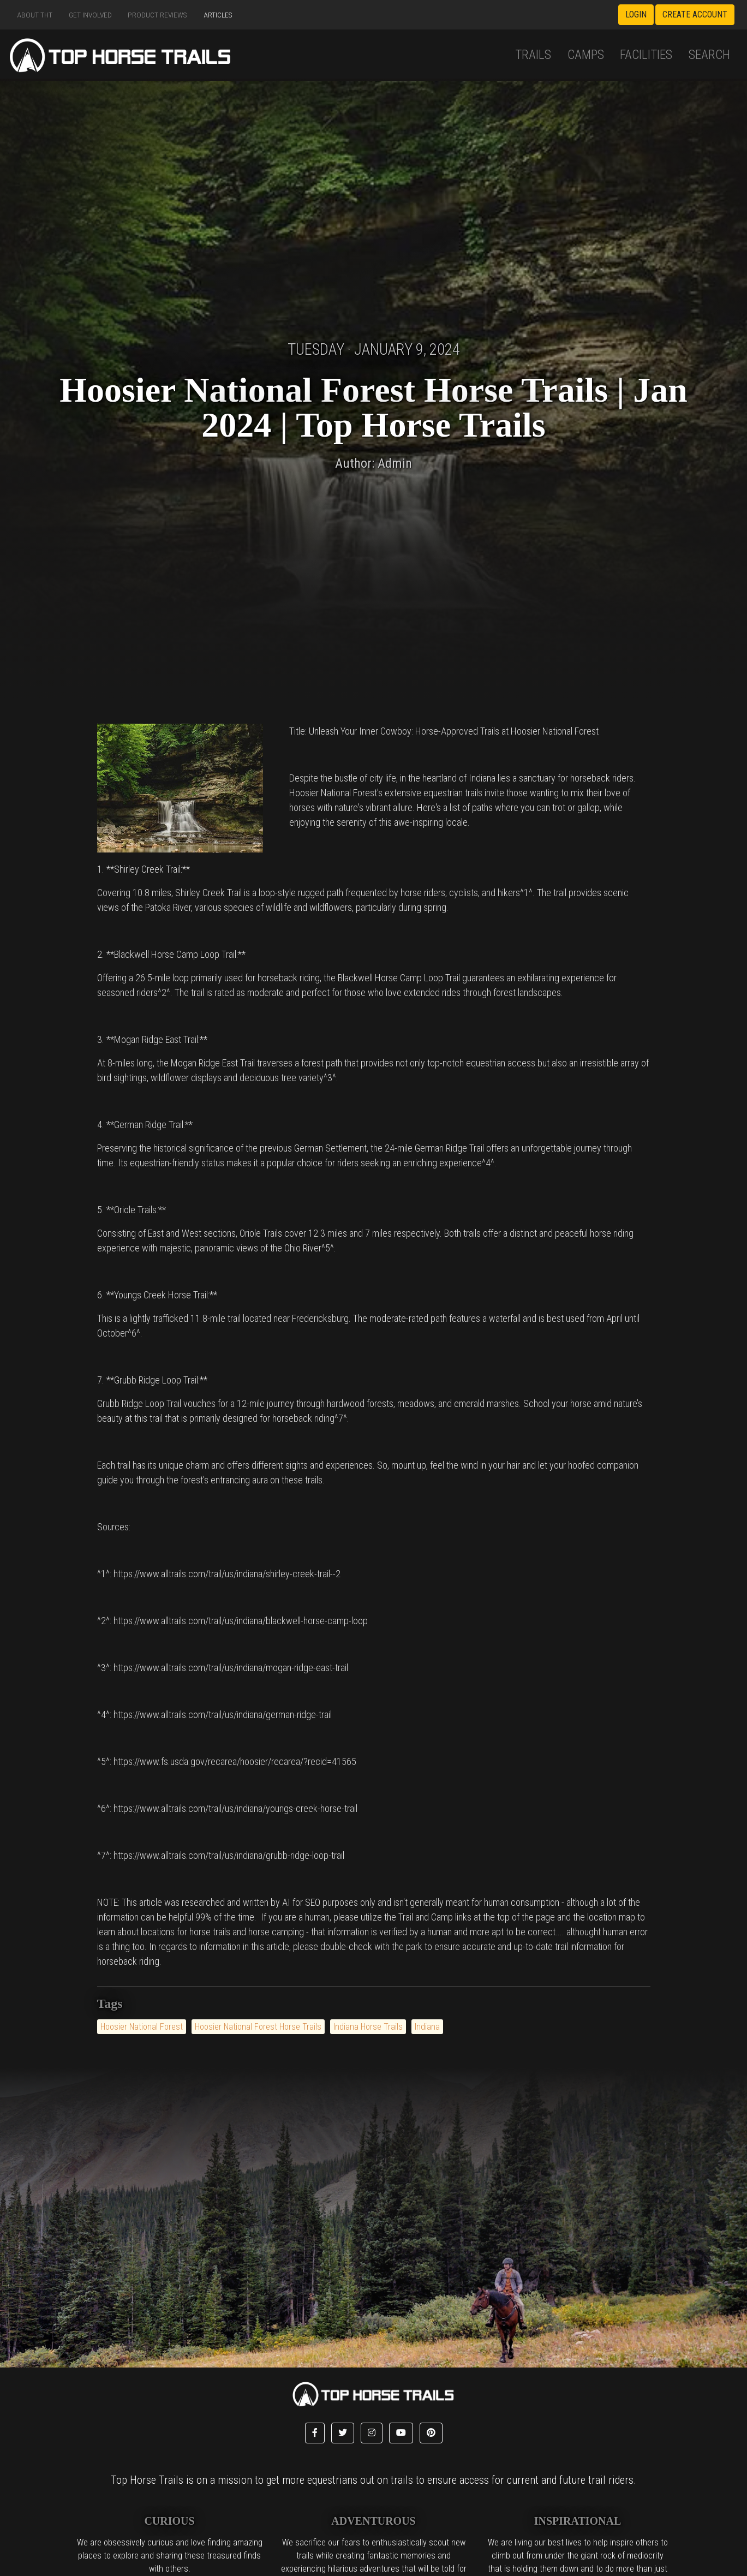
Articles (218, 14)
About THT (34, 14)
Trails (533, 54)
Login (636, 14)
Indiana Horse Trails (368, 2027)
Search (709, 54)
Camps (585, 54)
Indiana (427, 2027)
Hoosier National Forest (141, 2027)
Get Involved (90, 14)
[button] (315, 2433)
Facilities (646, 54)
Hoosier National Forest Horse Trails (258, 2027)
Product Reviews (157, 14)
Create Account (694, 14)
